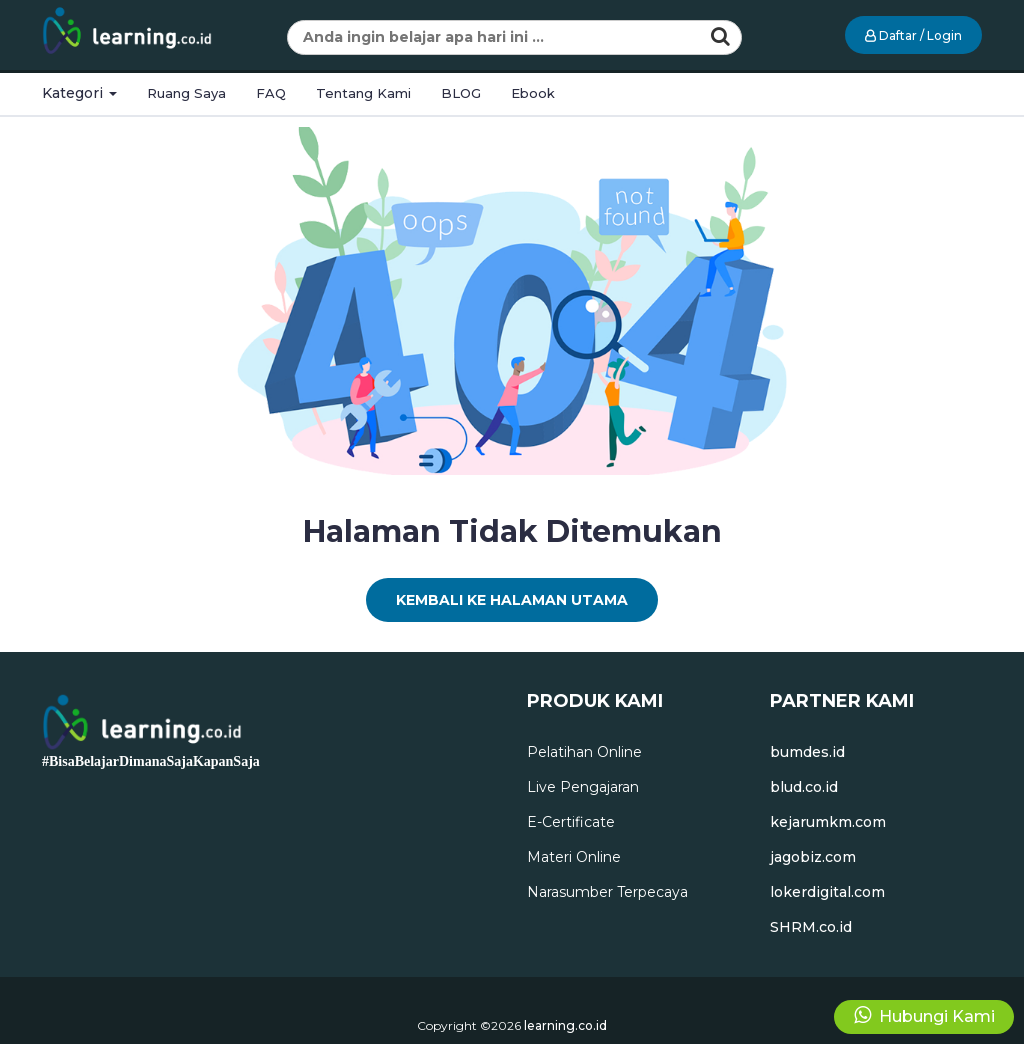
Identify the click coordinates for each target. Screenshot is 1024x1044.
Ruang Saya (186, 93)
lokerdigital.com (827, 892)
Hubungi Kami (924, 1015)
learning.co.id (565, 1025)
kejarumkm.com (828, 822)
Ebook (533, 93)
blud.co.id (804, 787)
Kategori (79, 93)
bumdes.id (807, 752)
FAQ (271, 93)
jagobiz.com (813, 857)
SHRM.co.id (811, 927)
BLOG (461, 93)
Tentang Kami (363, 93)
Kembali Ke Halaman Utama (512, 600)
